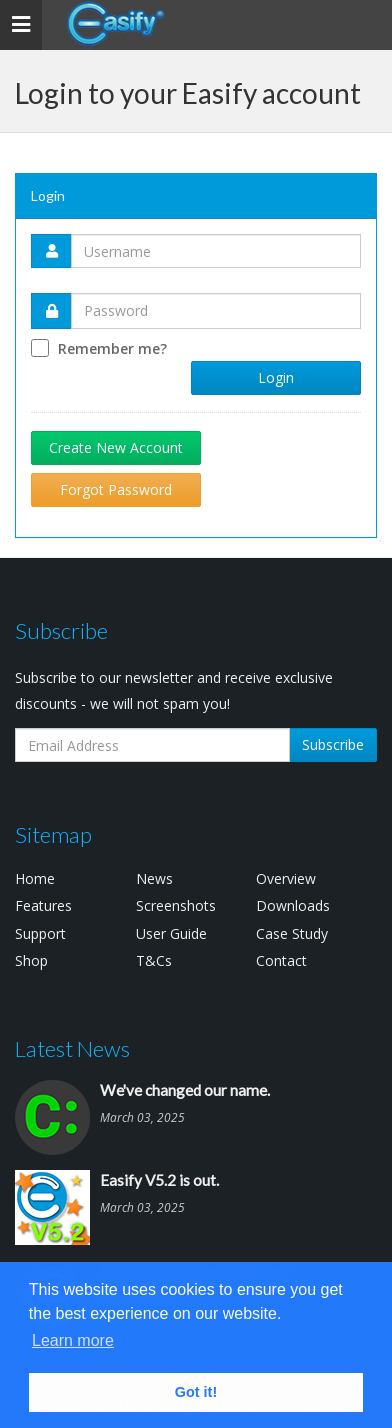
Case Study (292, 933)
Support (40, 933)
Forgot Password (116, 489)
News (154, 878)
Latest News (72, 1048)
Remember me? (112, 348)
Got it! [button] (196, 1392)
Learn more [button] (73, 1340)
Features (43, 905)
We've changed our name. (185, 1090)
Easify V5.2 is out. (159, 1180)
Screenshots (176, 905)
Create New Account (116, 447)
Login (276, 377)
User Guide (171, 933)
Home (35, 878)
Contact (281, 960)
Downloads (293, 905)
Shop (31, 960)
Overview (286, 878)
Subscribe (333, 744)
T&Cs (154, 960)
